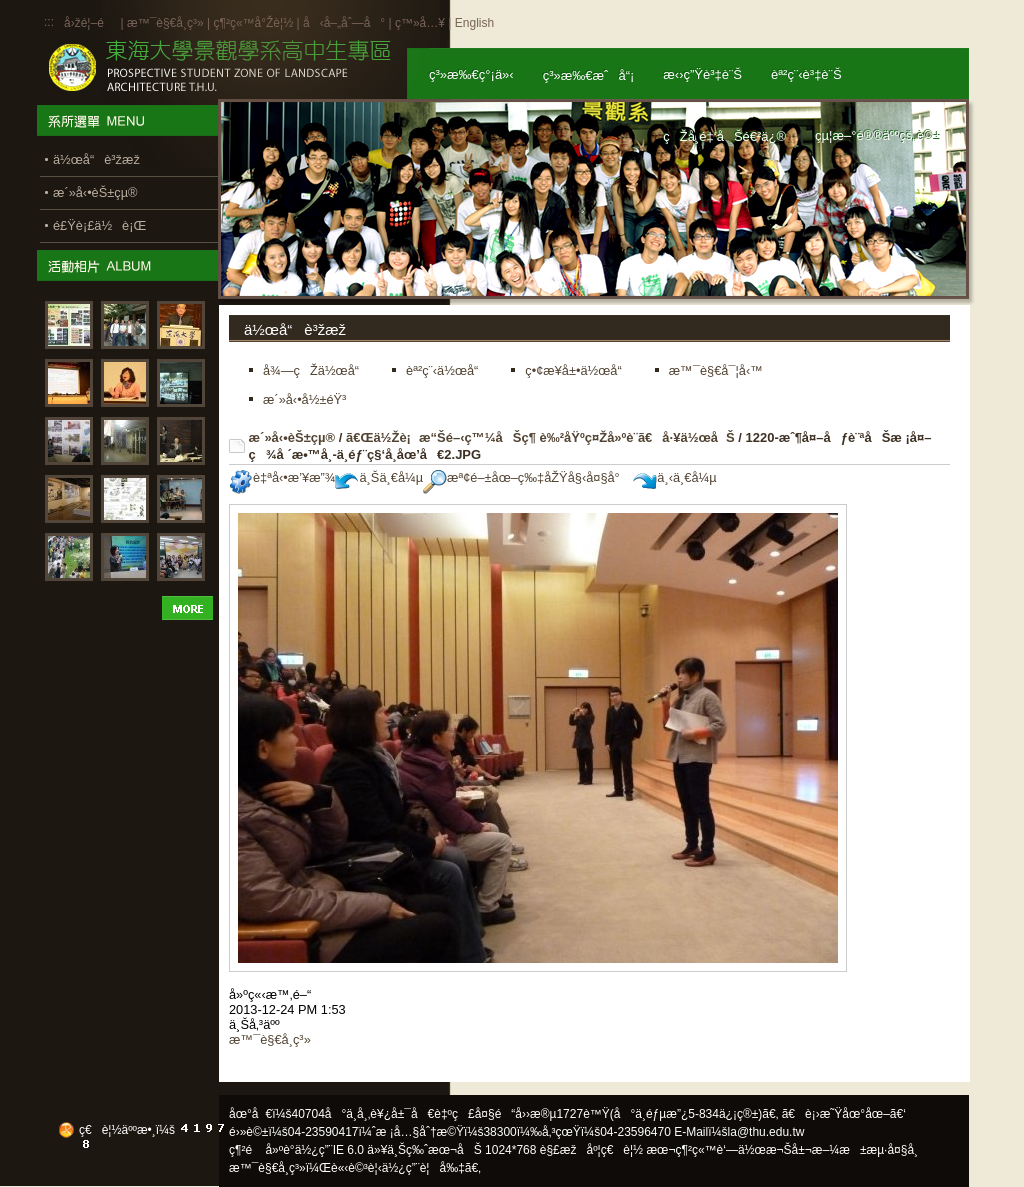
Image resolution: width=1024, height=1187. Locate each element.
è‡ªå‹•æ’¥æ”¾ (282, 477)
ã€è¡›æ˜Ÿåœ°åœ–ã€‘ (844, 1114)
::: (49, 22)
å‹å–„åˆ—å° (344, 23)
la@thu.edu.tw (766, 1132)
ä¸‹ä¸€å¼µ (674, 477)
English (474, 23)
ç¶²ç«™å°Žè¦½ (253, 23)
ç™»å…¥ (420, 23)
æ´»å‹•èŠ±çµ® (292, 437)
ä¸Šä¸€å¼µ (379, 477)
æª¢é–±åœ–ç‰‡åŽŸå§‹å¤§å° (526, 477)
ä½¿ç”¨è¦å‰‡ (423, 1168)
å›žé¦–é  (90, 23)
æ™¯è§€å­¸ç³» (167, 23)
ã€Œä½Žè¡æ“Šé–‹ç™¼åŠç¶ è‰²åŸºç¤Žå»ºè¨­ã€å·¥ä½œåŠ (540, 437)
